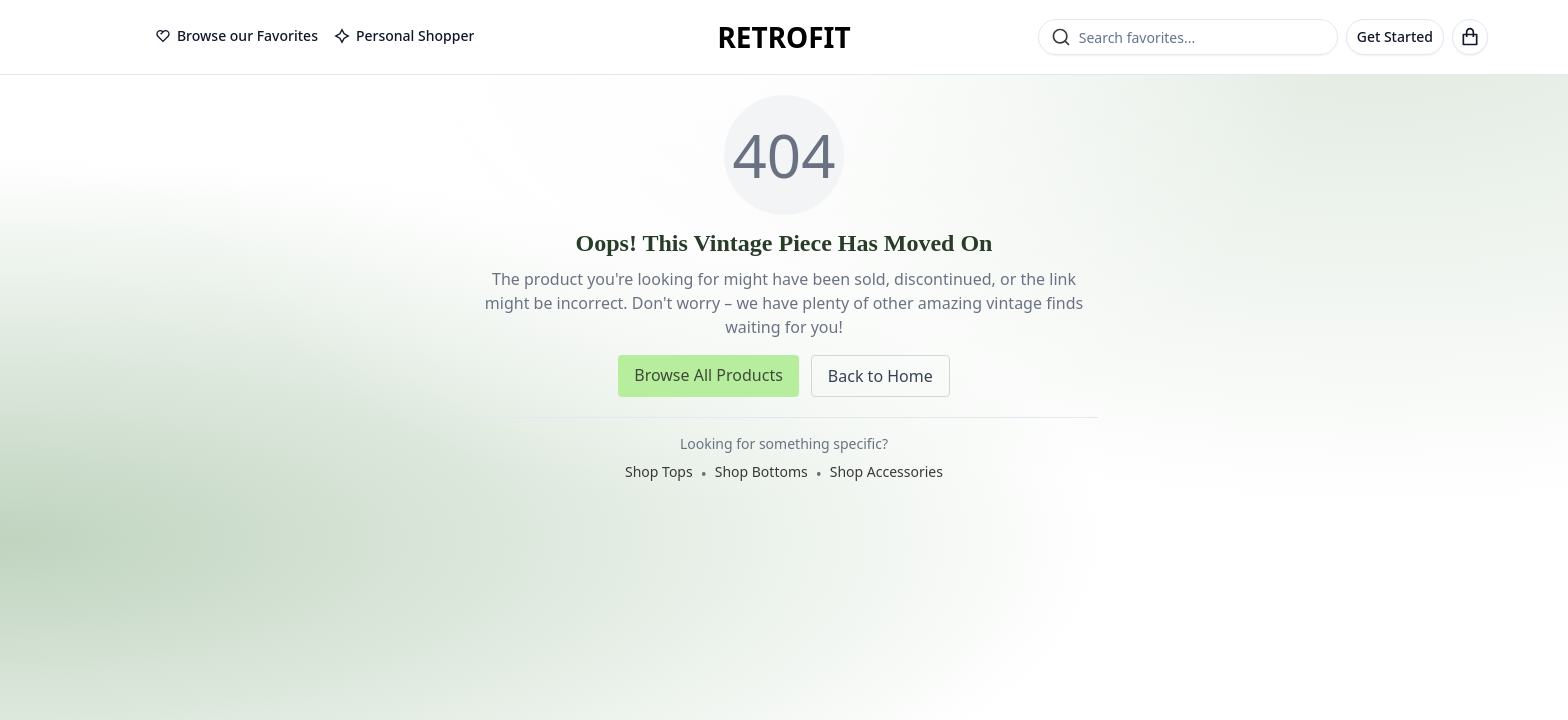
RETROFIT (783, 37)
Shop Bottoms (761, 471)
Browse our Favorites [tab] (236, 35)
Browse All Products (708, 375)
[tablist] (314, 37)
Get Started (1395, 36)
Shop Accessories (886, 471)
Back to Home (880, 376)
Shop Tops (659, 471)
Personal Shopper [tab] (404, 35)
